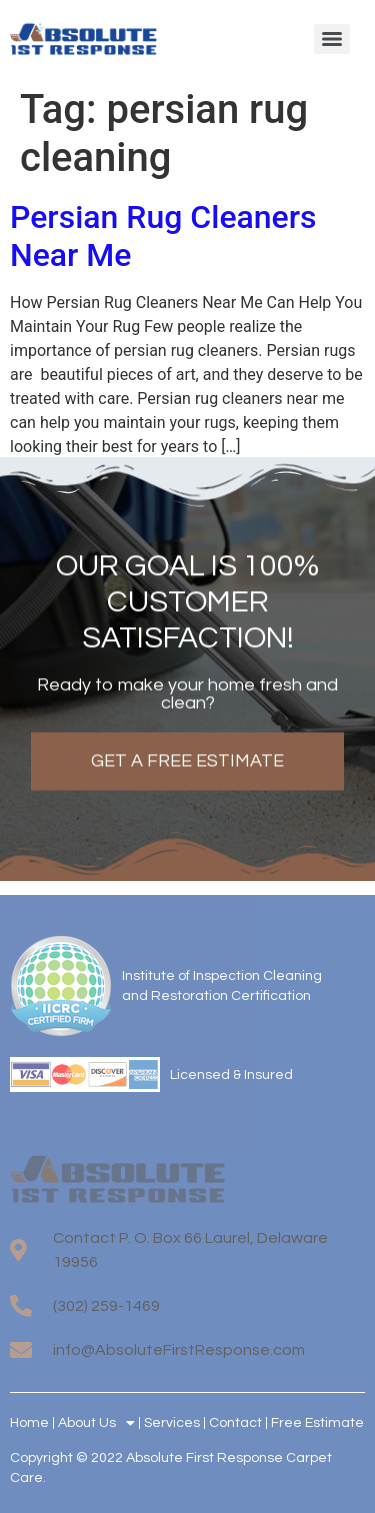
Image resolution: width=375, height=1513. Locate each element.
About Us (96, 1423)
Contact (235, 1423)
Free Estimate (317, 1423)
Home (29, 1423)
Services (172, 1423)
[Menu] (332, 39)
